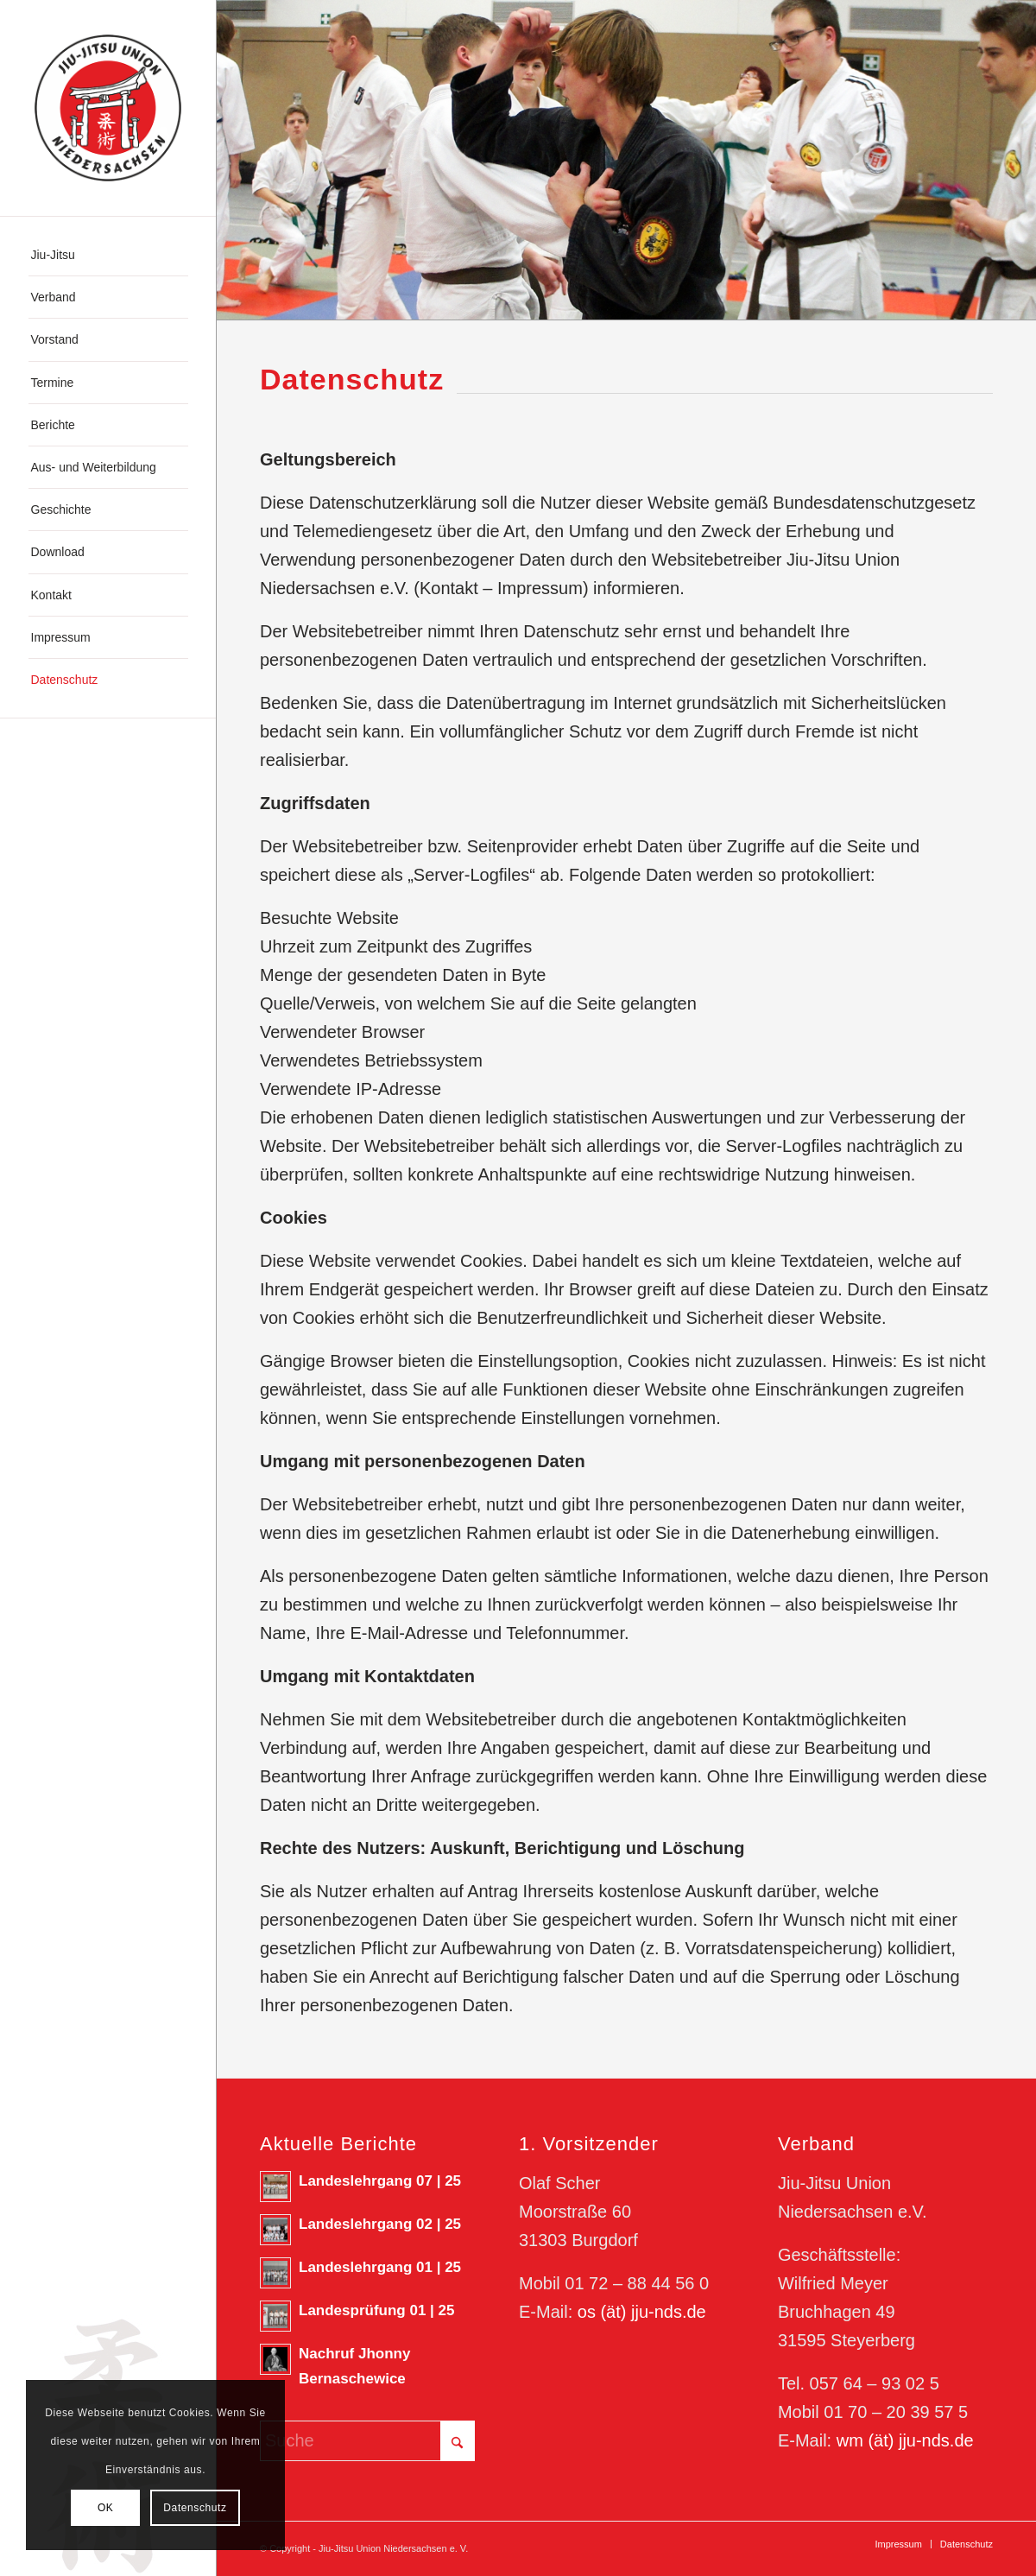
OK (106, 2508)
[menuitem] (108, 255)
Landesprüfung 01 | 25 (376, 2310)
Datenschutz (194, 2508)
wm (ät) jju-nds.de (905, 2440)
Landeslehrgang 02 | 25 (380, 2224)
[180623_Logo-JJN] (108, 108)
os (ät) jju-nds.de (642, 2311)
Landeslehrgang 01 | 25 (380, 2267)
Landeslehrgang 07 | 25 (380, 2181)
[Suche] (367, 2441)
